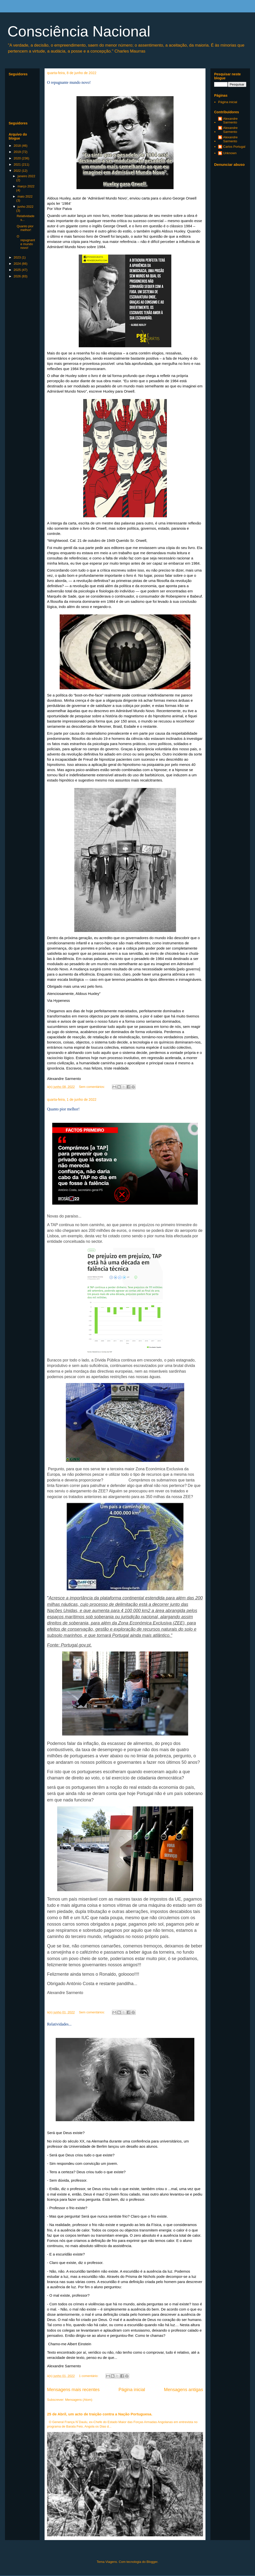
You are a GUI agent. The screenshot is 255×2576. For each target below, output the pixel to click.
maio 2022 (25, 196)
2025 (18, 270)
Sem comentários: (92, 1087)
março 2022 (26, 186)
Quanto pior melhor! (63, 1109)
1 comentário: (89, 2376)
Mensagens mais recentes (73, 2389)
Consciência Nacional (78, 31)
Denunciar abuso (229, 164)
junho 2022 (25, 206)
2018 (18, 145)
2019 (18, 152)
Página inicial (132, 2389)
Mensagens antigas (183, 2389)
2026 (18, 276)
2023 (18, 257)
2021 (18, 164)
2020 (18, 158)
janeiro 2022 (26, 176)
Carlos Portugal (234, 146)
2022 (18, 171)
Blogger (152, 2562)
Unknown (229, 153)
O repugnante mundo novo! (69, 82)
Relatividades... (59, 2024)
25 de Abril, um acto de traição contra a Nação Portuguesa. (99, 2414)
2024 (18, 263)
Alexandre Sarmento (230, 120)
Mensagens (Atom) (78, 2400)
